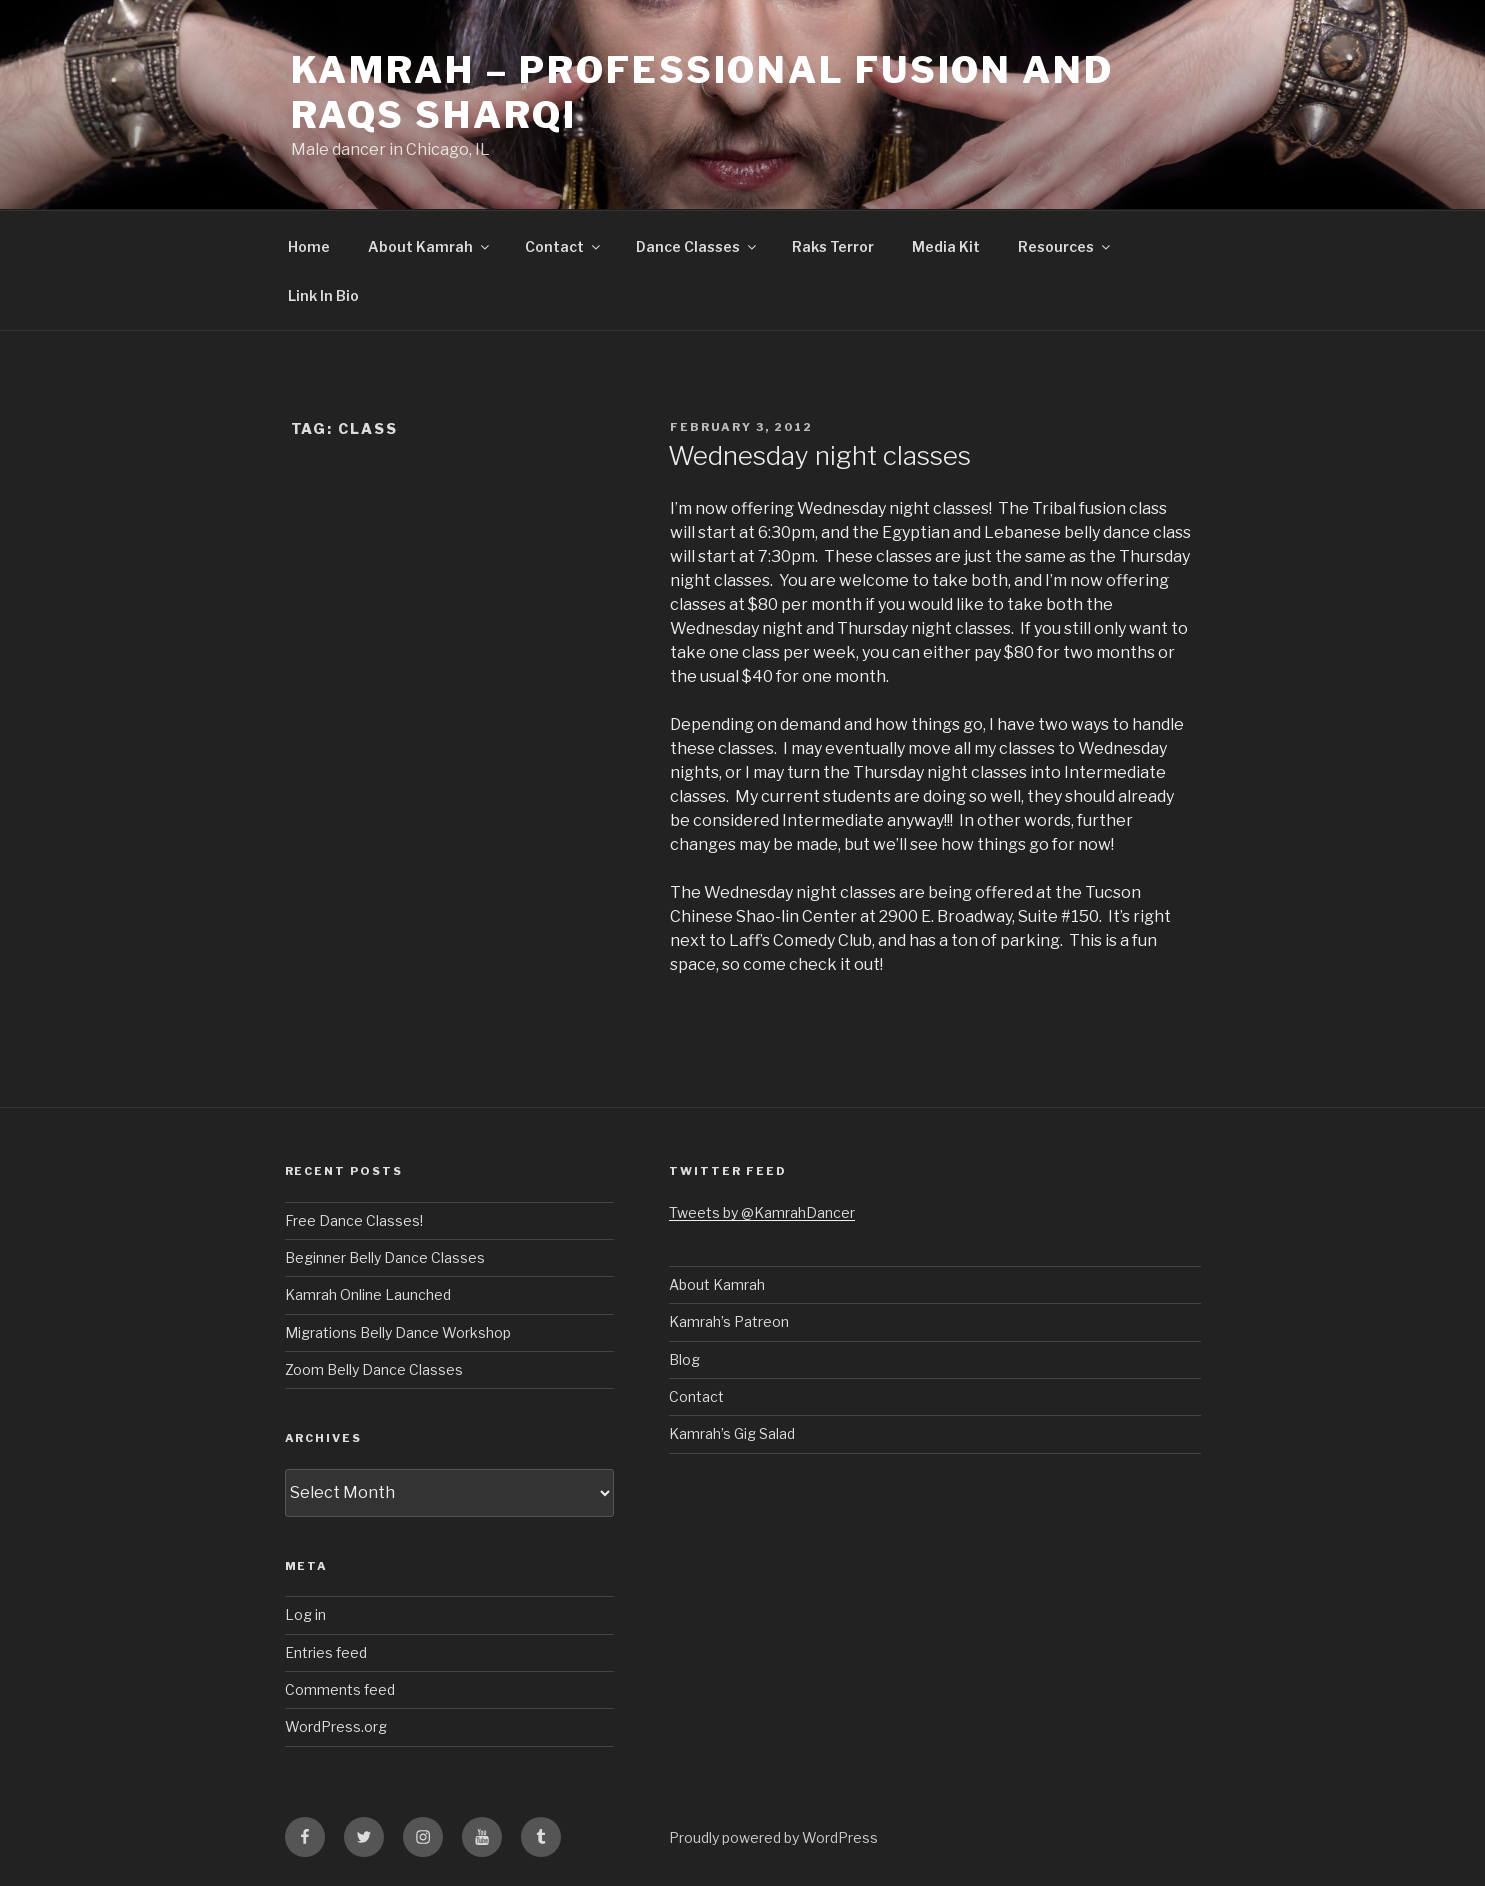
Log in (305, 1614)
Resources (1065, 246)
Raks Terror (833, 246)
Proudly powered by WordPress (773, 1837)
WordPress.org (336, 1726)
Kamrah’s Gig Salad (732, 1433)
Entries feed (326, 1652)
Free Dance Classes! (354, 1220)
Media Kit (946, 246)
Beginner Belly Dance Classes (385, 1257)
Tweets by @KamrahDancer (762, 1212)
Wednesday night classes (819, 455)
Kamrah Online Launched (368, 1294)
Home (309, 246)
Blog (684, 1359)
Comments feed (340, 1689)
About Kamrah (430, 246)
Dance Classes (697, 246)
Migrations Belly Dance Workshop (398, 1332)
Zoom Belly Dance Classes (374, 1369)
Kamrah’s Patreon (729, 1321)
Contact (564, 246)
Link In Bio (323, 295)
